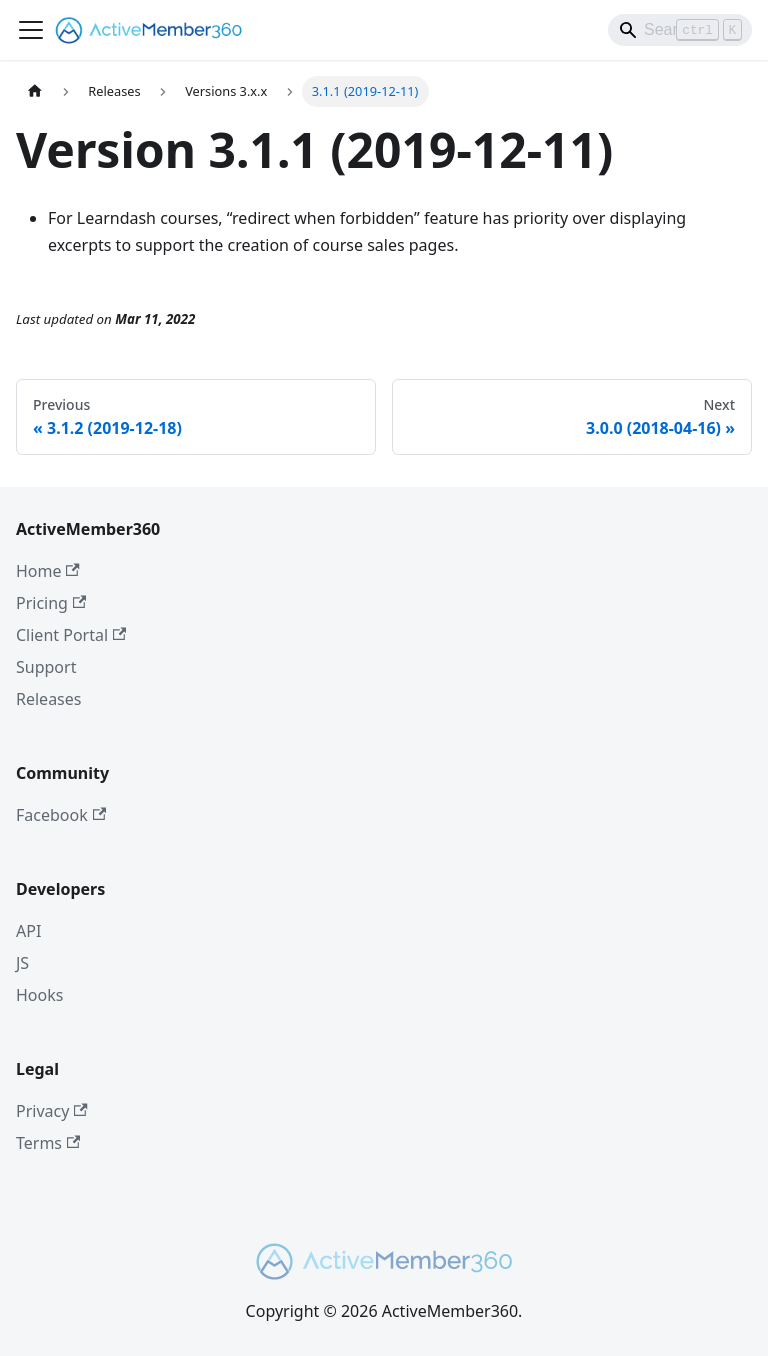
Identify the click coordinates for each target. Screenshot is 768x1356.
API (28, 931)
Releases (48, 699)
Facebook (61, 815)
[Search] (680, 30)
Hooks (39, 995)
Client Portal (71, 635)
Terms (48, 1143)
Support (46, 667)
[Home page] (35, 91)
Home (48, 571)
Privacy (52, 1111)
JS (22, 963)
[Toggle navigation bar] (31, 30)
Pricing (51, 603)
